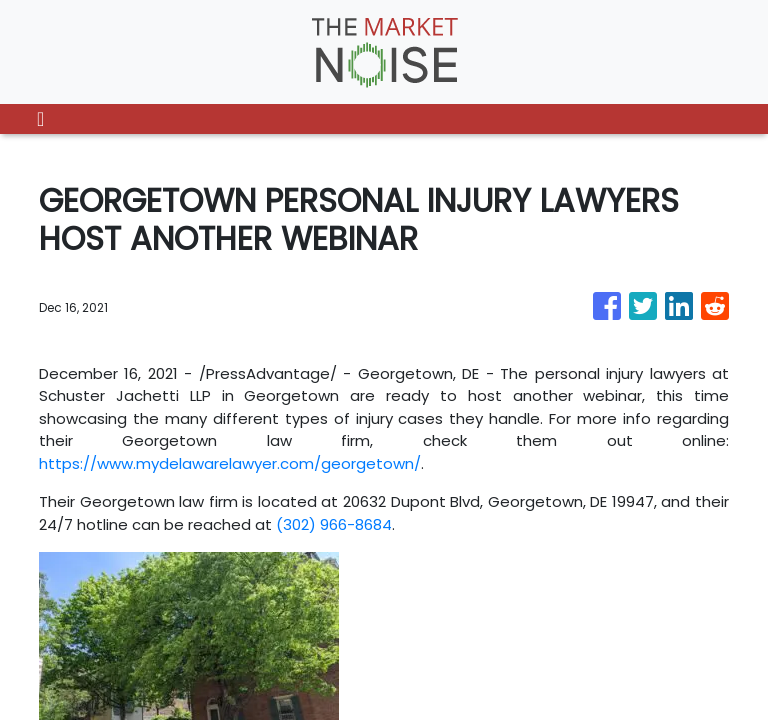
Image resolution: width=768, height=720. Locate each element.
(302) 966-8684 (334, 524)
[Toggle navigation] (40, 119)
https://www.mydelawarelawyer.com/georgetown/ (230, 463)
